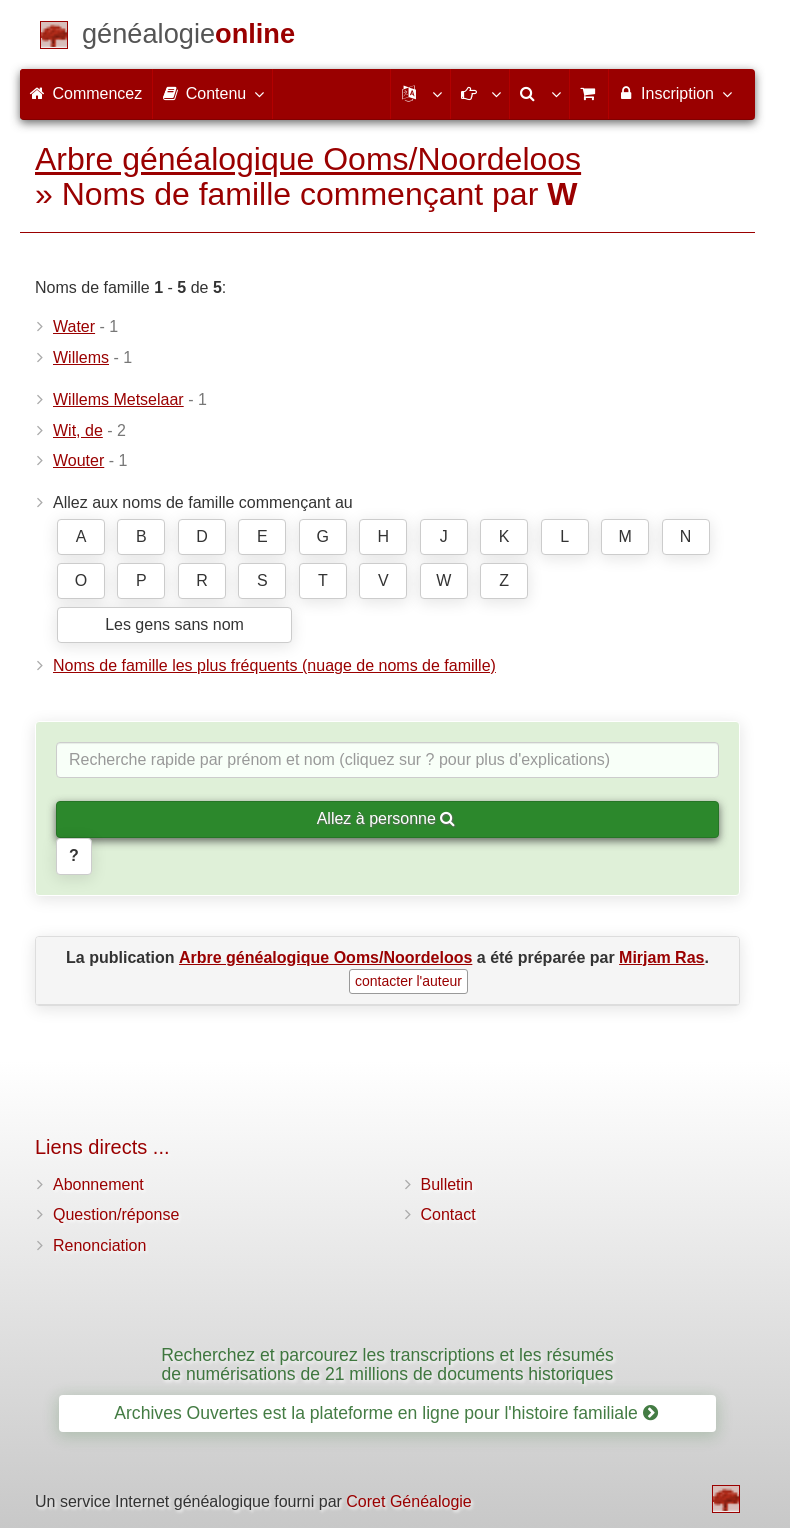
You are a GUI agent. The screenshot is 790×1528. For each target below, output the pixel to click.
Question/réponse (116, 1214)
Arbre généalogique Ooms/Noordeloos (308, 159)
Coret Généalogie (408, 1501)
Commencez (86, 93)
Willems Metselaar (118, 399)
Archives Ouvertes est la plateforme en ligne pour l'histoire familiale (385, 1413)
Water (74, 326)
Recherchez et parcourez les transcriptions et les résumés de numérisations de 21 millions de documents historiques (387, 1364)
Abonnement (98, 1184)
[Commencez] (188, 37)
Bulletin (447, 1184)
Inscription (674, 93)
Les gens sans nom (174, 624)
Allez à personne (386, 818)
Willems (81, 357)
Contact (448, 1214)
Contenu (212, 93)
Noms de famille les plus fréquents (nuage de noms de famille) (274, 665)
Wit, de (78, 430)
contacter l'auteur (408, 981)
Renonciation (99, 1245)
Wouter (78, 460)
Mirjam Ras (661, 957)
